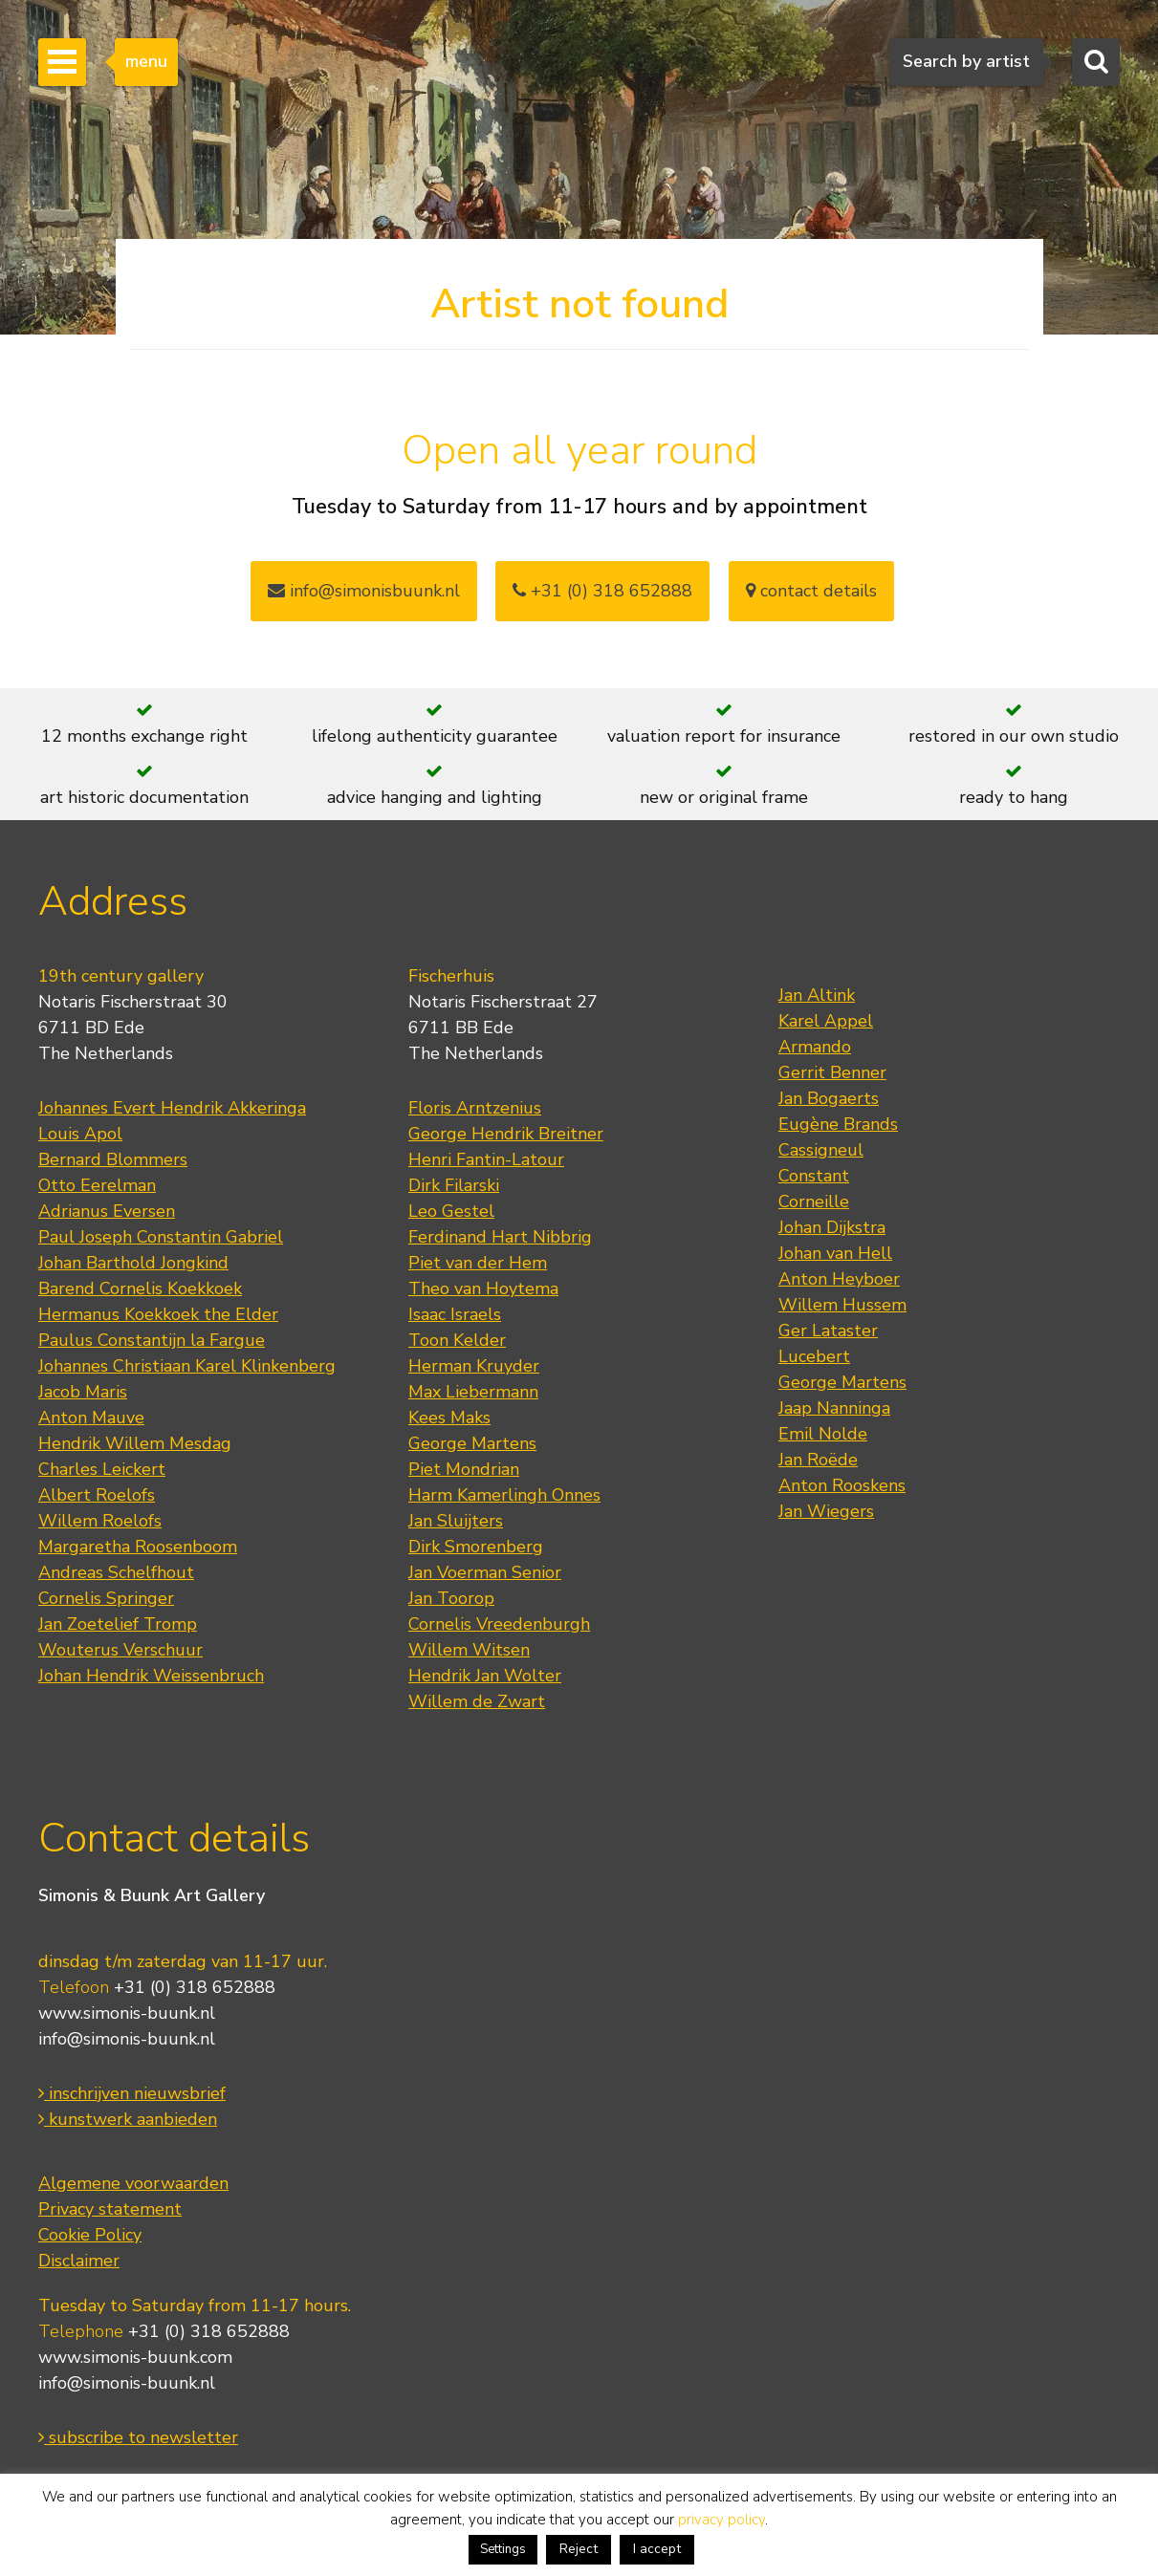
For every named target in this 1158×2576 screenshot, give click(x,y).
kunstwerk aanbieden (127, 2119)
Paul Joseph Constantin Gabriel (160, 1236)
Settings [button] (503, 2549)
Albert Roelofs (96, 1494)
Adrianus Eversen (106, 1211)
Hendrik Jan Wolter (484, 1675)
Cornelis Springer (106, 1598)
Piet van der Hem (477, 1262)
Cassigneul (820, 1149)
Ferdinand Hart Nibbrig (500, 1236)
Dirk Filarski (453, 1185)
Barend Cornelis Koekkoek (140, 1288)
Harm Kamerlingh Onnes (504, 1494)
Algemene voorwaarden (133, 2183)
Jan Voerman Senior (484, 1572)
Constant (813, 1175)
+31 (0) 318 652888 (602, 590)
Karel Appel (825, 1020)
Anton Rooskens (842, 1485)
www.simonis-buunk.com (135, 2357)
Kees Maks (449, 1417)
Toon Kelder (457, 1340)
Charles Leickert (101, 1469)
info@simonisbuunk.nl (364, 590)
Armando (814, 1046)
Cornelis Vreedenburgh (499, 1624)
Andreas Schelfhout (116, 1572)
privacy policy (721, 2519)
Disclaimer (79, 2260)
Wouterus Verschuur (120, 1649)
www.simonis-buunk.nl (126, 2013)
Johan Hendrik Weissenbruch (151, 1675)
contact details (811, 590)
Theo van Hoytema (483, 1288)
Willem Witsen (469, 1649)
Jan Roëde (818, 1459)
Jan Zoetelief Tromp (117, 1624)
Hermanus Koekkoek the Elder (158, 1314)
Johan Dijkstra (831, 1227)
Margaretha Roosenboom (137, 1546)
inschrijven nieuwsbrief (132, 2093)
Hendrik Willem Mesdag (134, 1443)
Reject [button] (578, 2549)
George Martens (472, 1443)
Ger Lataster (828, 1330)
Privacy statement (110, 2208)
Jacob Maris (82, 1391)
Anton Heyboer (839, 1278)
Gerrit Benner (832, 1072)
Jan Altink (816, 995)
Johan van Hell (835, 1253)
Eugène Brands (838, 1124)
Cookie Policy (90, 2234)
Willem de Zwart (476, 1701)
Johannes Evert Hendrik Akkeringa (172, 1107)
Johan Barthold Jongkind (133, 1262)
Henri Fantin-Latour (486, 1159)
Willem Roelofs (100, 1520)
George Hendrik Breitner (505, 1133)
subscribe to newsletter (138, 2437)
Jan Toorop (451, 1598)
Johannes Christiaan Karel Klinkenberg (187, 1365)
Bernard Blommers (112, 1159)
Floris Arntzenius (474, 1107)
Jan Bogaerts (828, 1098)
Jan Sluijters (455, 1520)
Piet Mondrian (463, 1469)
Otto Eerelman (97, 1185)
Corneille (813, 1201)
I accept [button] (657, 2549)
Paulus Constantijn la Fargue (151, 1340)
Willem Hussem (842, 1304)
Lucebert (814, 1356)
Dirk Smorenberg (475, 1546)
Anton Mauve (91, 1417)
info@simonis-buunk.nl (126, 2038)
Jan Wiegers (826, 1511)
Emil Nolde (822, 1433)
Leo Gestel (451, 1211)
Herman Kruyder (473, 1365)
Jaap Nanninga (834, 1407)
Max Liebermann (473, 1391)
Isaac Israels (454, 1314)
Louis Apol (80, 1133)
